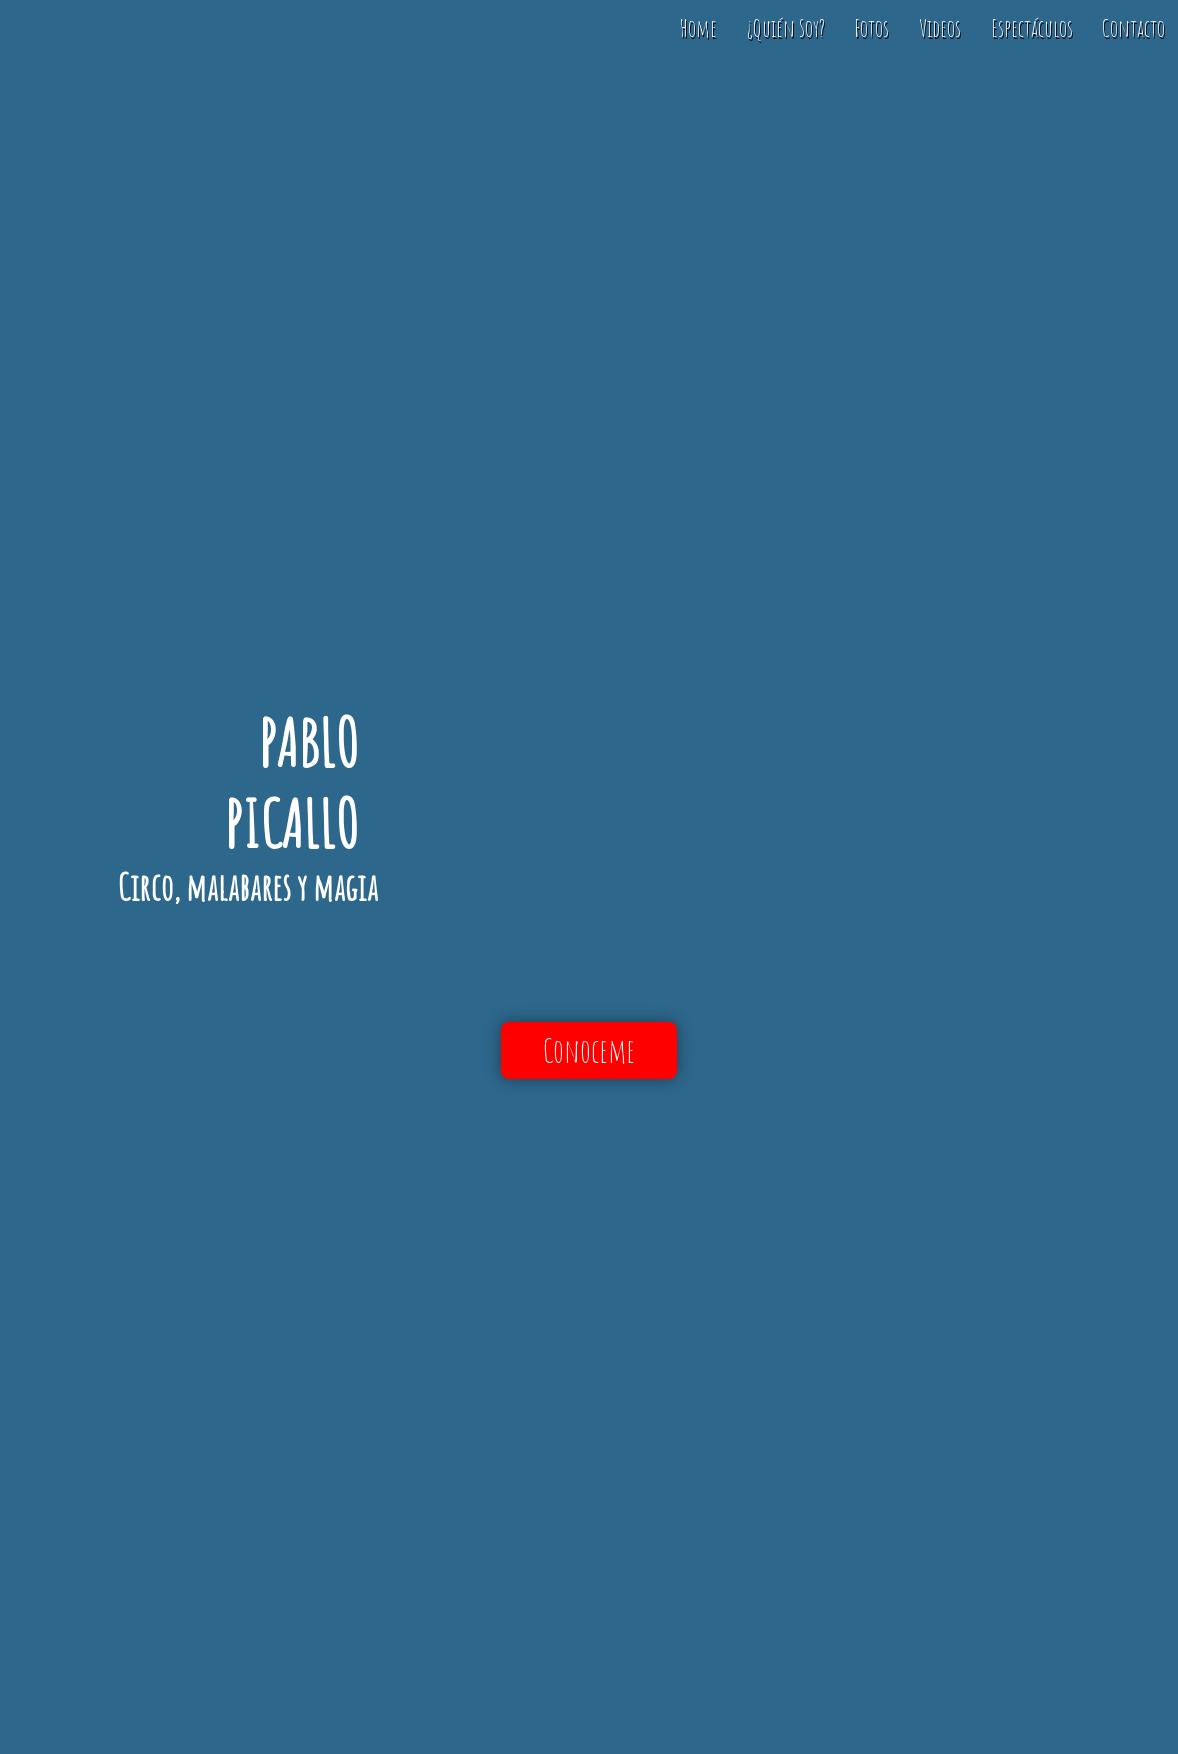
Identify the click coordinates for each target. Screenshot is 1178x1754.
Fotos (871, 28)
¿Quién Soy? (786, 28)
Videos (940, 28)
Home (698, 28)
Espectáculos (1032, 28)
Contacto (1133, 28)
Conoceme (589, 1050)
